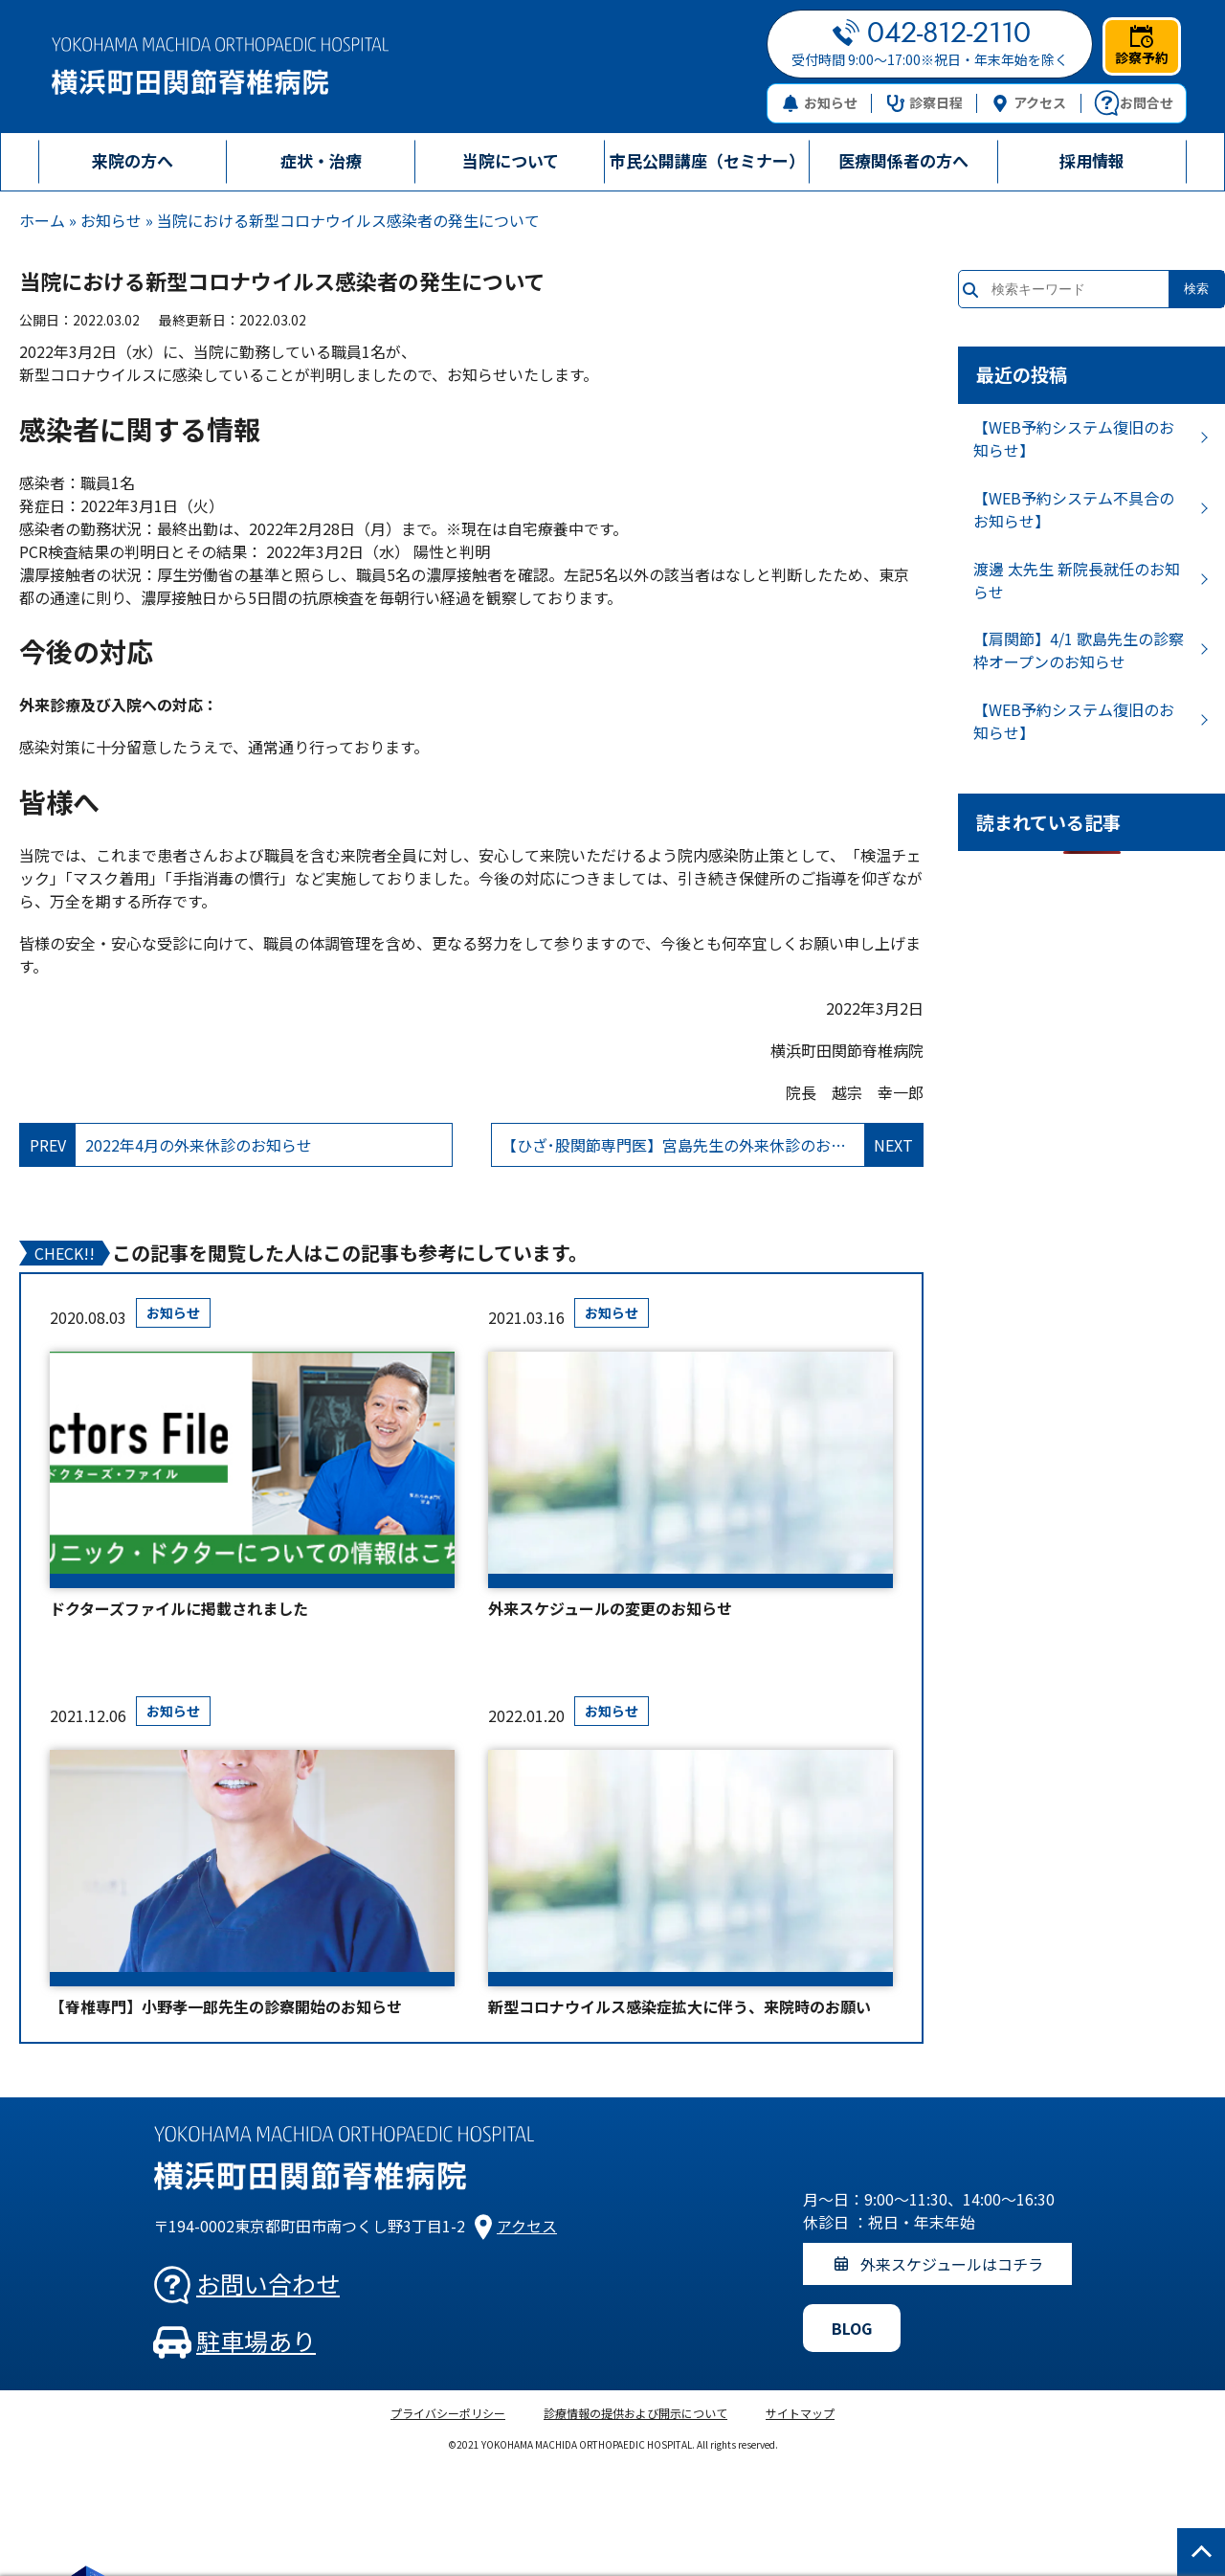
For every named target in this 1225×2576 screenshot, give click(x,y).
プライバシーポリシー (447, 2413)
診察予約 (1142, 46)
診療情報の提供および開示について (635, 2413)
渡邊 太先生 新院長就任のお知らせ (1076, 580)
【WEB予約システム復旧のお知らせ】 (1073, 438)
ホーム (42, 220)
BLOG (852, 2328)
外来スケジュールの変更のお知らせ (610, 1608)
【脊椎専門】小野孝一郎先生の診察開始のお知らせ (226, 2006)
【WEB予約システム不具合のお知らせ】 (1073, 509)
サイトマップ (800, 2413)
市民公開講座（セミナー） (707, 160)
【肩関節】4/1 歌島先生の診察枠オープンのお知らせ (1078, 650)
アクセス (1028, 102)
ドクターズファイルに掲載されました (179, 1608)
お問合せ (1133, 103)
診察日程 (925, 102)
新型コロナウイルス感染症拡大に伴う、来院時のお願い (679, 2006)
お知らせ (820, 102)
